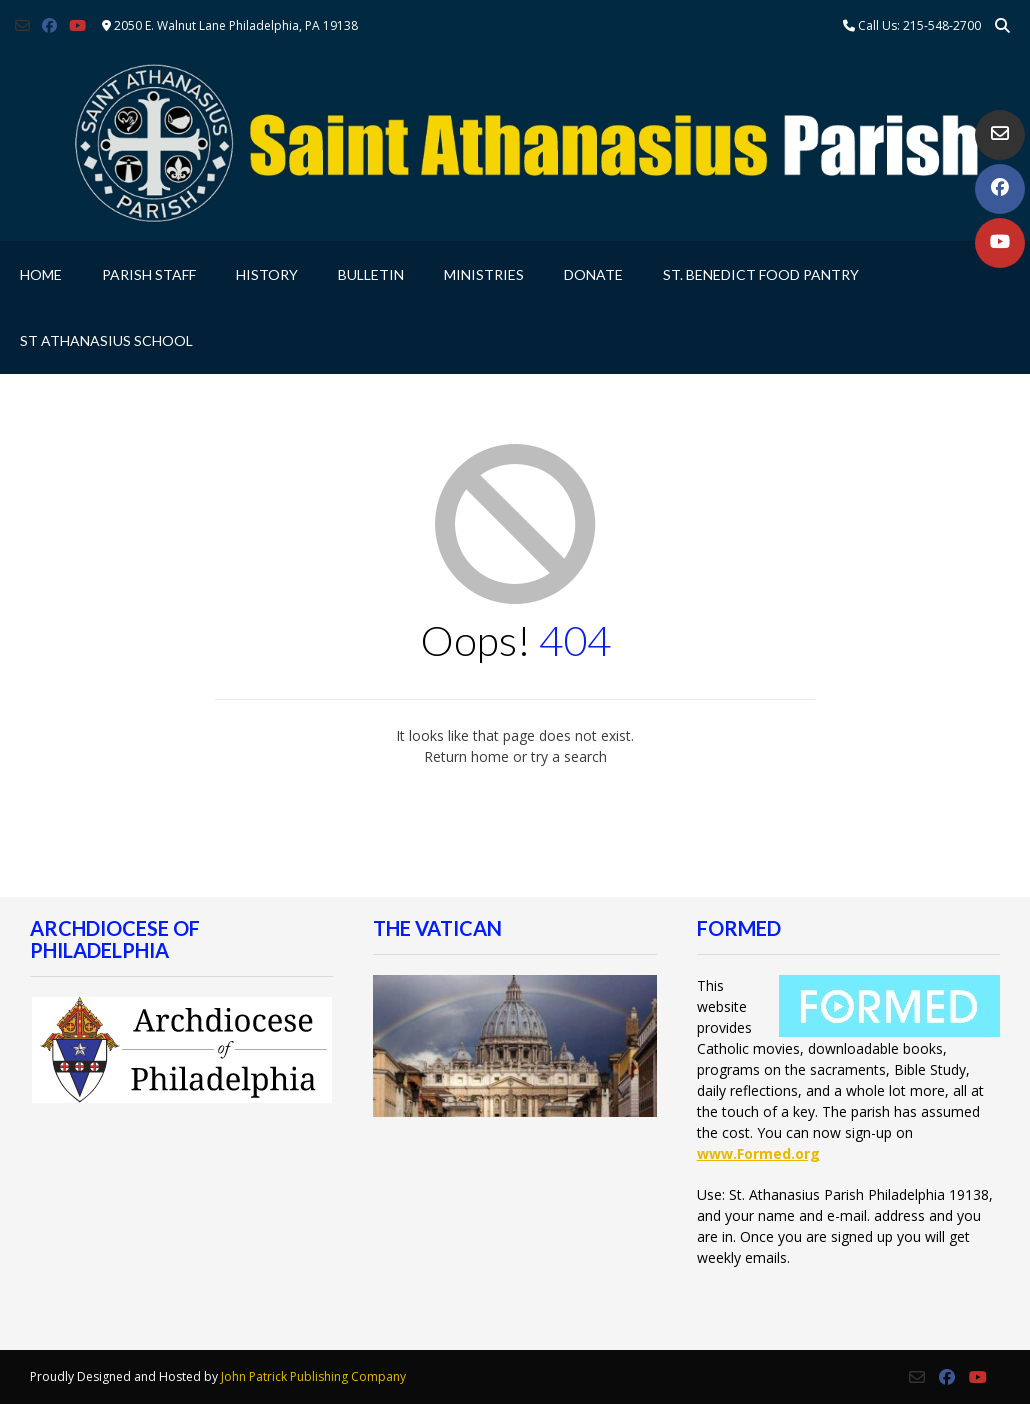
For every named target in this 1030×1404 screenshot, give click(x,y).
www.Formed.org (758, 1153)
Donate (593, 274)
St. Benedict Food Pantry (761, 274)
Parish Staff (149, 274)
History (267, 274)
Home (41, 274)
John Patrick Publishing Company (313, 1376)
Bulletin (371, 274)
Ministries (484, 274)
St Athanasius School (106, 340)
